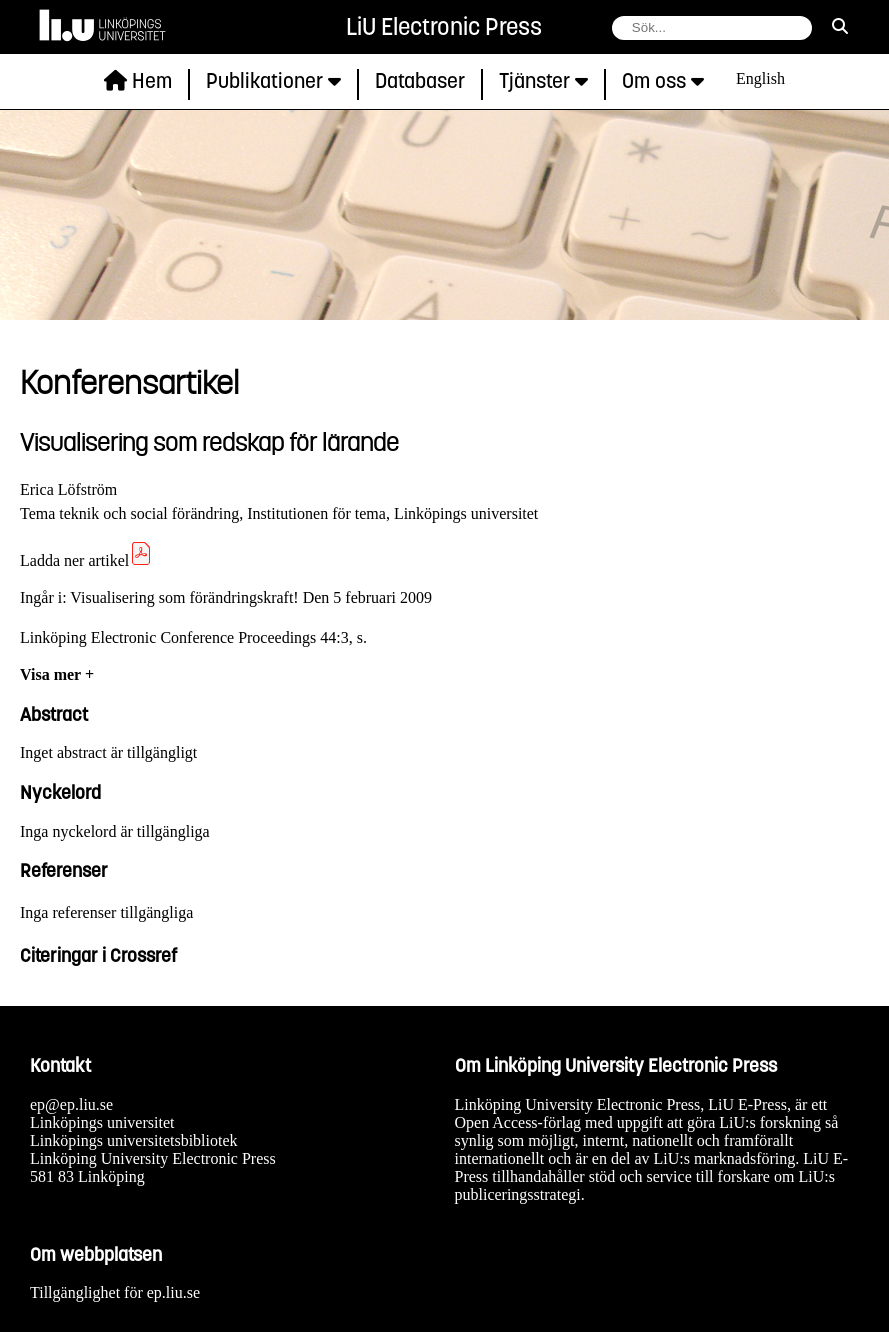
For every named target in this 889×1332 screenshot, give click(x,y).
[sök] (840, 27)
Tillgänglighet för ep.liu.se (115, 1292)
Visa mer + (57, 674)
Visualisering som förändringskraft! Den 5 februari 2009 (251, 597)
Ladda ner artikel (86, 560)
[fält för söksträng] (712, 28)
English (760, 78)
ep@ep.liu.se (71, 1104)
